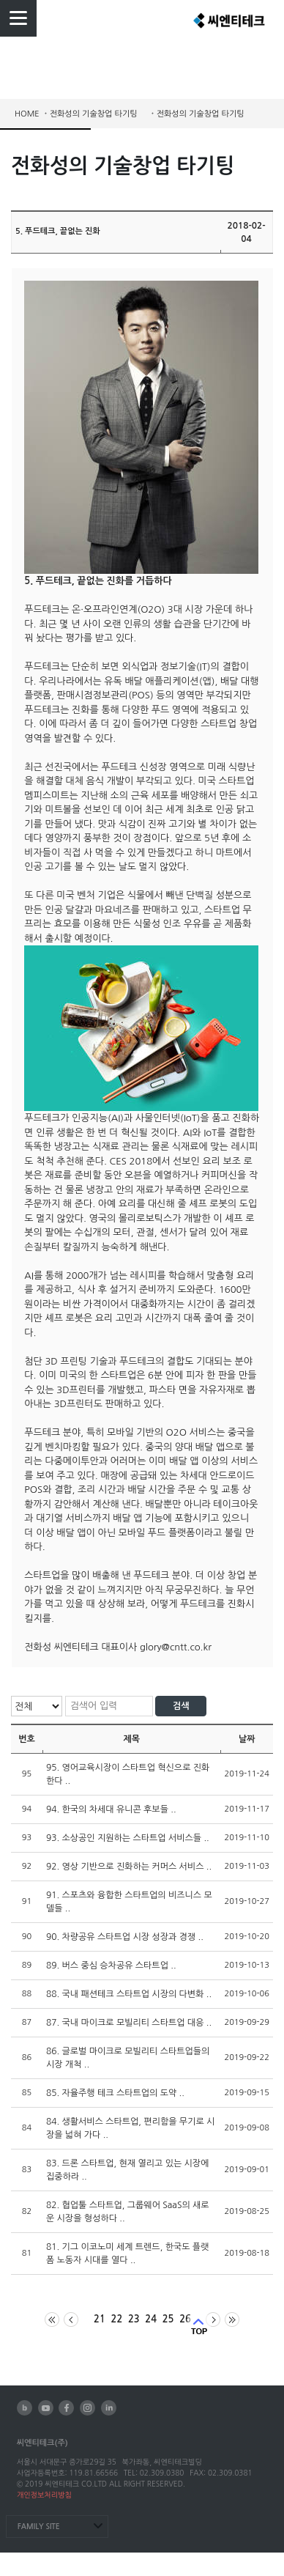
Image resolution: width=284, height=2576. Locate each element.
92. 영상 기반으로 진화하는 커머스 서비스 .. (129, 1866)
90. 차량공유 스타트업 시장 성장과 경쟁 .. (124, 1937)
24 (151, 2319)
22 (117, 2319)
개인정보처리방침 (44, 2494)
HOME (27, 114)
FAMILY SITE (39, 2526)
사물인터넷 (157, 1118)
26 (185, 2319)
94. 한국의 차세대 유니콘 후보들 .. (111, 1809)
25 (168, 2319)
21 (99, 2319)
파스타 (162, 1390)
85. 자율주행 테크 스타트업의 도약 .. (115, 2093)
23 (134, 2319)
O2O (151, 609)
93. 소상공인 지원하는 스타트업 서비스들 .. (127, 1838)
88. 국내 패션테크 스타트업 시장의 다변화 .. (129, 1994)
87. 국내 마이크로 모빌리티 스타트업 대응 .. (129, 2022)
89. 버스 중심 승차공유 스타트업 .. (111, 1965)
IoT (190, 1118)
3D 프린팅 (66, 1361)
